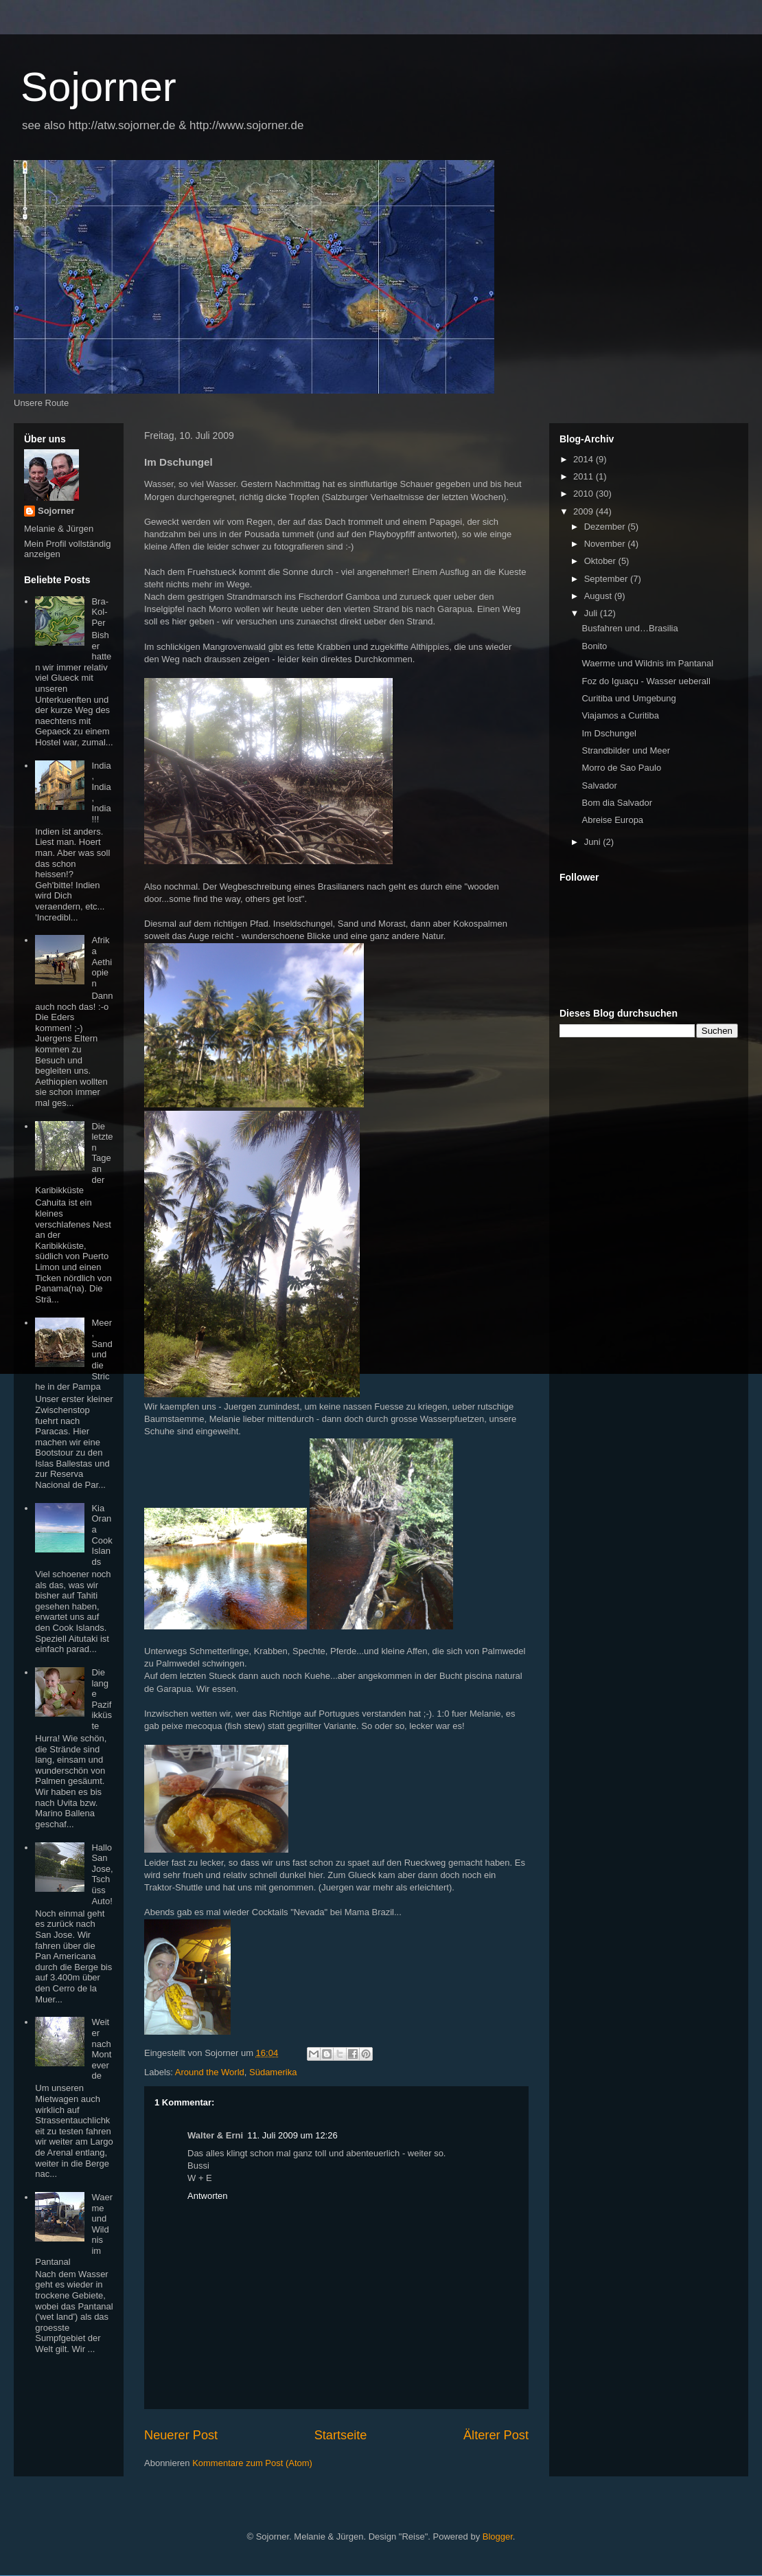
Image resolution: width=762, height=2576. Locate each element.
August (599, 596)
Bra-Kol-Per (99, 612)
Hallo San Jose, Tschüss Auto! (102, 1874)
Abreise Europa (612, 820)
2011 (584, 476)
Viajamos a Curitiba (619, 715)
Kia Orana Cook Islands (101, 1535)
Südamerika (273, 2072)
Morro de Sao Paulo (621, 767)
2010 (584, 493)
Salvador (598, 785)
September (607, 579)
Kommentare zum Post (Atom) (252, 2463)
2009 (584, 511)
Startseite (340, 2435)
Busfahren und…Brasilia (629, 628)
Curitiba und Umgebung (628, 698)
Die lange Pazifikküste (101, 1699)
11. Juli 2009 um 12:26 (292, 2135)
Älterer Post (496, 2435)
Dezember (606, 526)
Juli (592, 613)
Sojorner (98, 87)
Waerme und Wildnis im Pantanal (647, 663)
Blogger (498, 2536)
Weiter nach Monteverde (101, 2049)
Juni (593, 842)
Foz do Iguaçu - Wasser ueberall (645, 681)
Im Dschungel (608, 733)
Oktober (601, 561)
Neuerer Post (181, 2435)
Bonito (594, 646)
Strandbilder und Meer (625, 750)
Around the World (209, 2072)
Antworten (207, 2196)
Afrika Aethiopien (101, 961)
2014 (584, 459)
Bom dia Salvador (616, 803)
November (606, 544)
